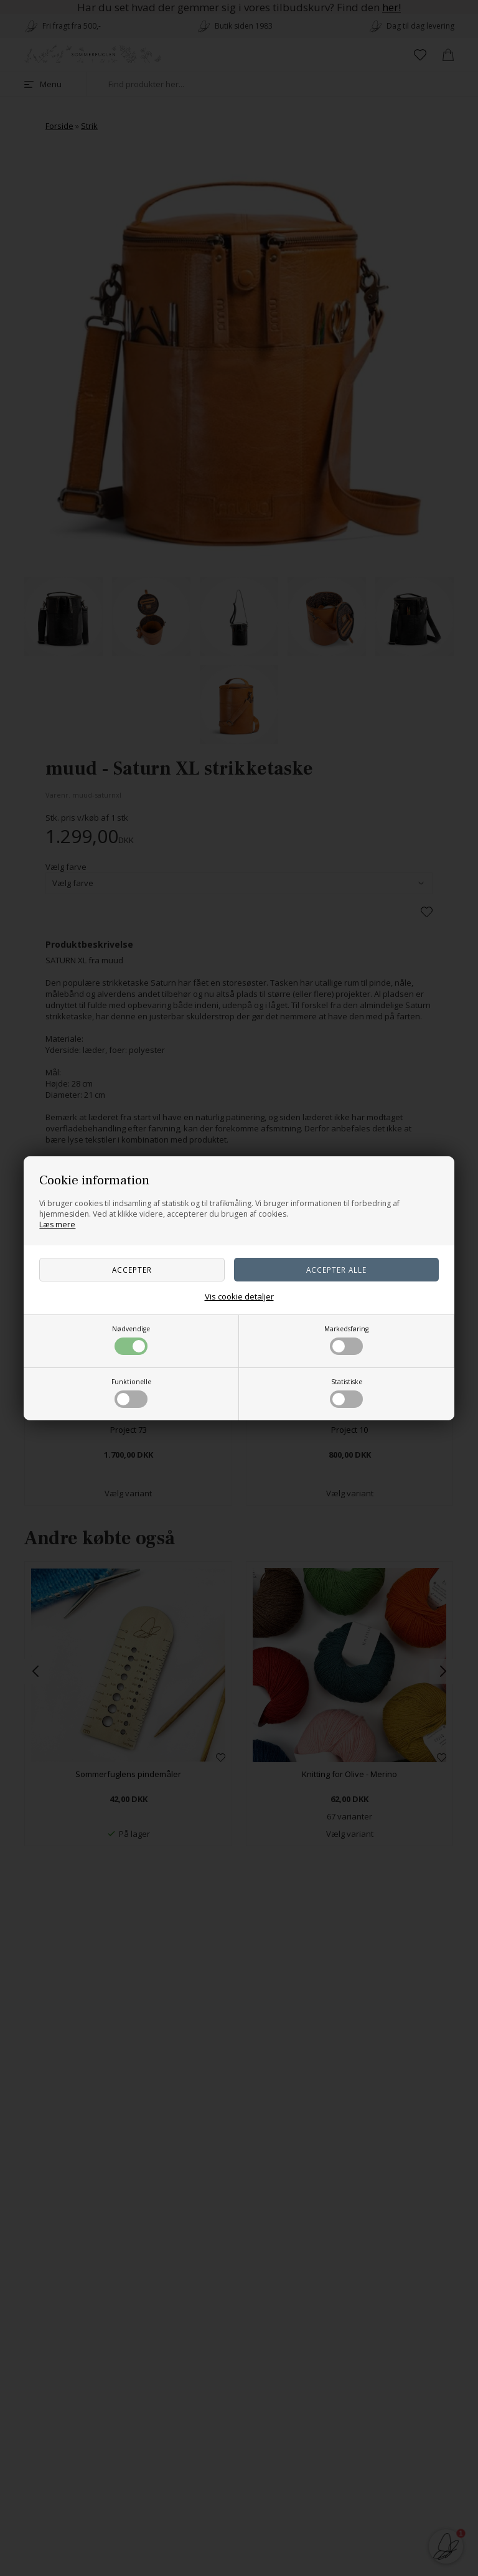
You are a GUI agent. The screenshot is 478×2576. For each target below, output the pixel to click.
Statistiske (346, 1392)
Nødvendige (131, 1339)
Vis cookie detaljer (239, 1296)
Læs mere (57, 1224)
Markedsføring (346, 1339)
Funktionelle (131, 1392)
